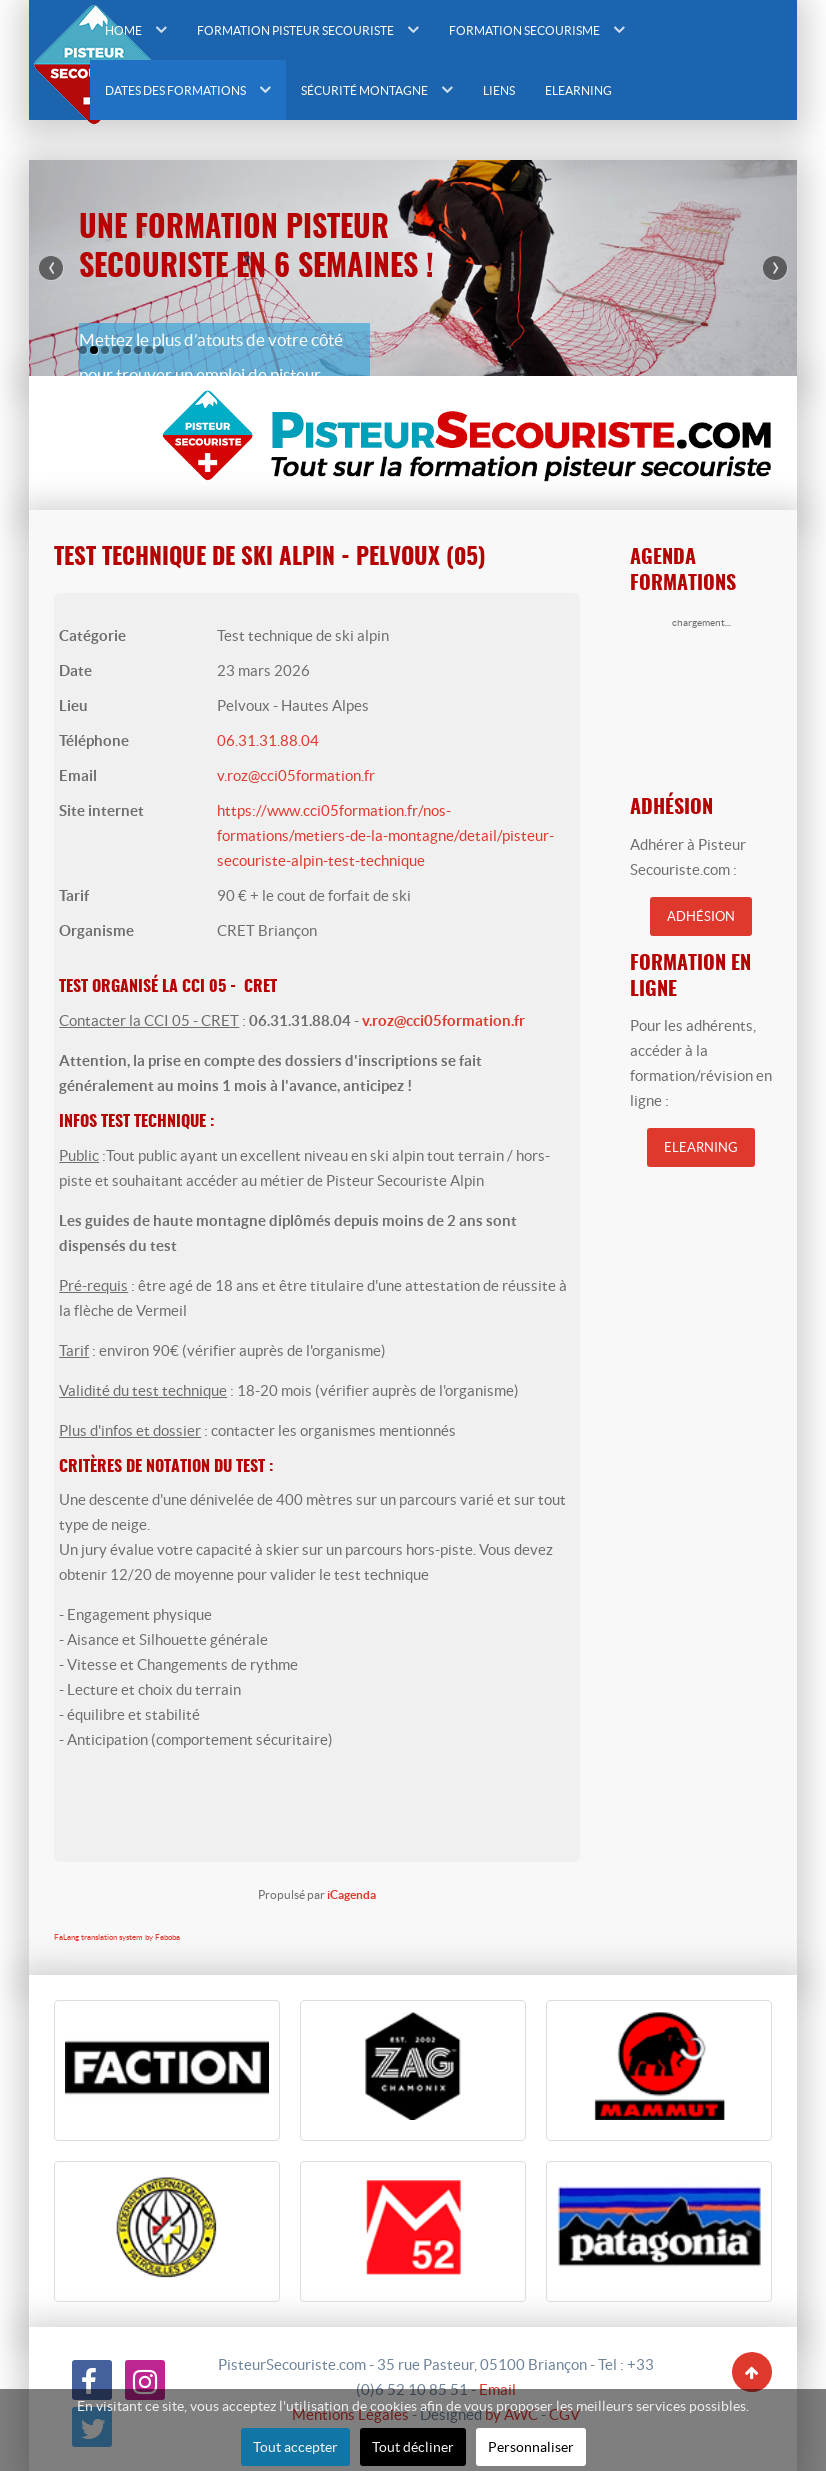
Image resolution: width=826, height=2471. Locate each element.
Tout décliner (413, 2447)
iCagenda (351, 1894)
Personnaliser (531, 2447)
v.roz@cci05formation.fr (296, 775)
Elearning (701, 1147)
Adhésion (701, 916)
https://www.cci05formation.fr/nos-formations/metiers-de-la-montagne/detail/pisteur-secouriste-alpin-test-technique (385, 835)
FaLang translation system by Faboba (117, 1937)
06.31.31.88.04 (268, 740)
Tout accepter (295, 2447)
